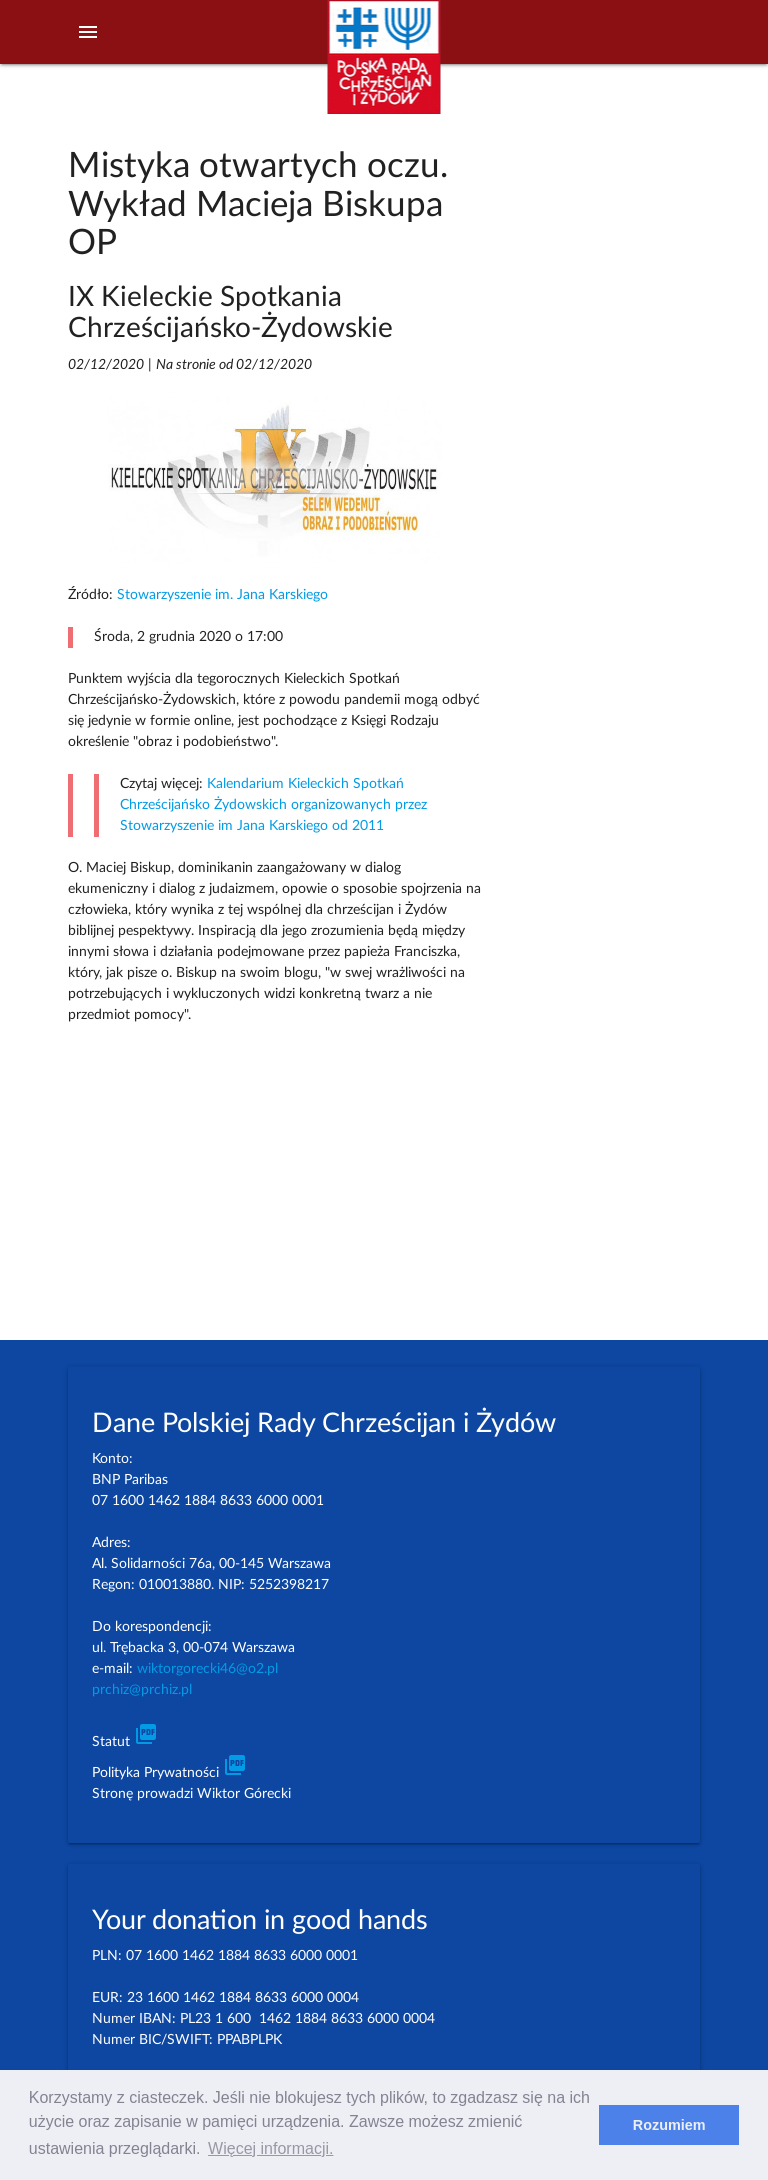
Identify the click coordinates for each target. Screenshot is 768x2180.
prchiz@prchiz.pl (142, 1690)
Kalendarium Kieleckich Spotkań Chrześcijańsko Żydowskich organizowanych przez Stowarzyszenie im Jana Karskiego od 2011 (273, 805)
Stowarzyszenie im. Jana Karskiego (222, 595)
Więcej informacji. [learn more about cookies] (270, 2148)
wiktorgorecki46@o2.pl (207, 1669)
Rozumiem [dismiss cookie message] (669, 2125)
